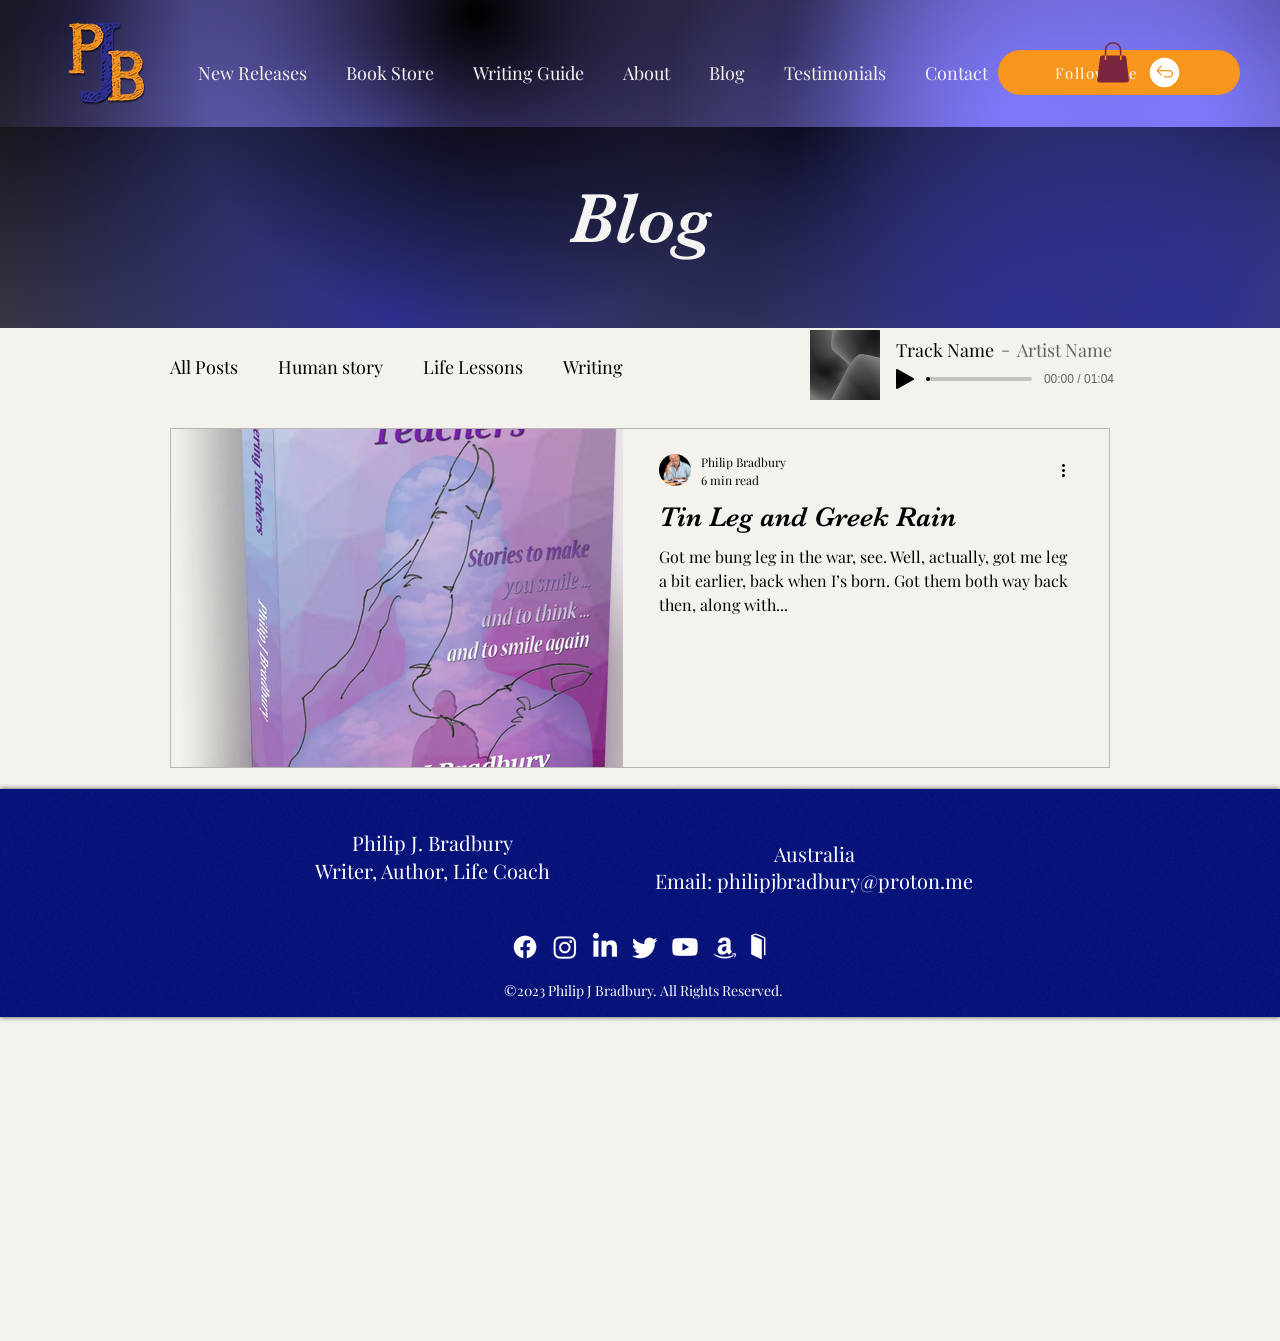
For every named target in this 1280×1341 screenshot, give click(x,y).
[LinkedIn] (605, 947)
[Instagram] (565, 947)
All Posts (204, 367)
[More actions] (1070, 470)
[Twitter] (645, 947)
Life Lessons (473, 367)
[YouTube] (685, 947)
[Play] (905, 379)
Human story (330, 367)
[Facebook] (525, 947)
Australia (814, 853)
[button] (1113, 62)
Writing (593, 367)
